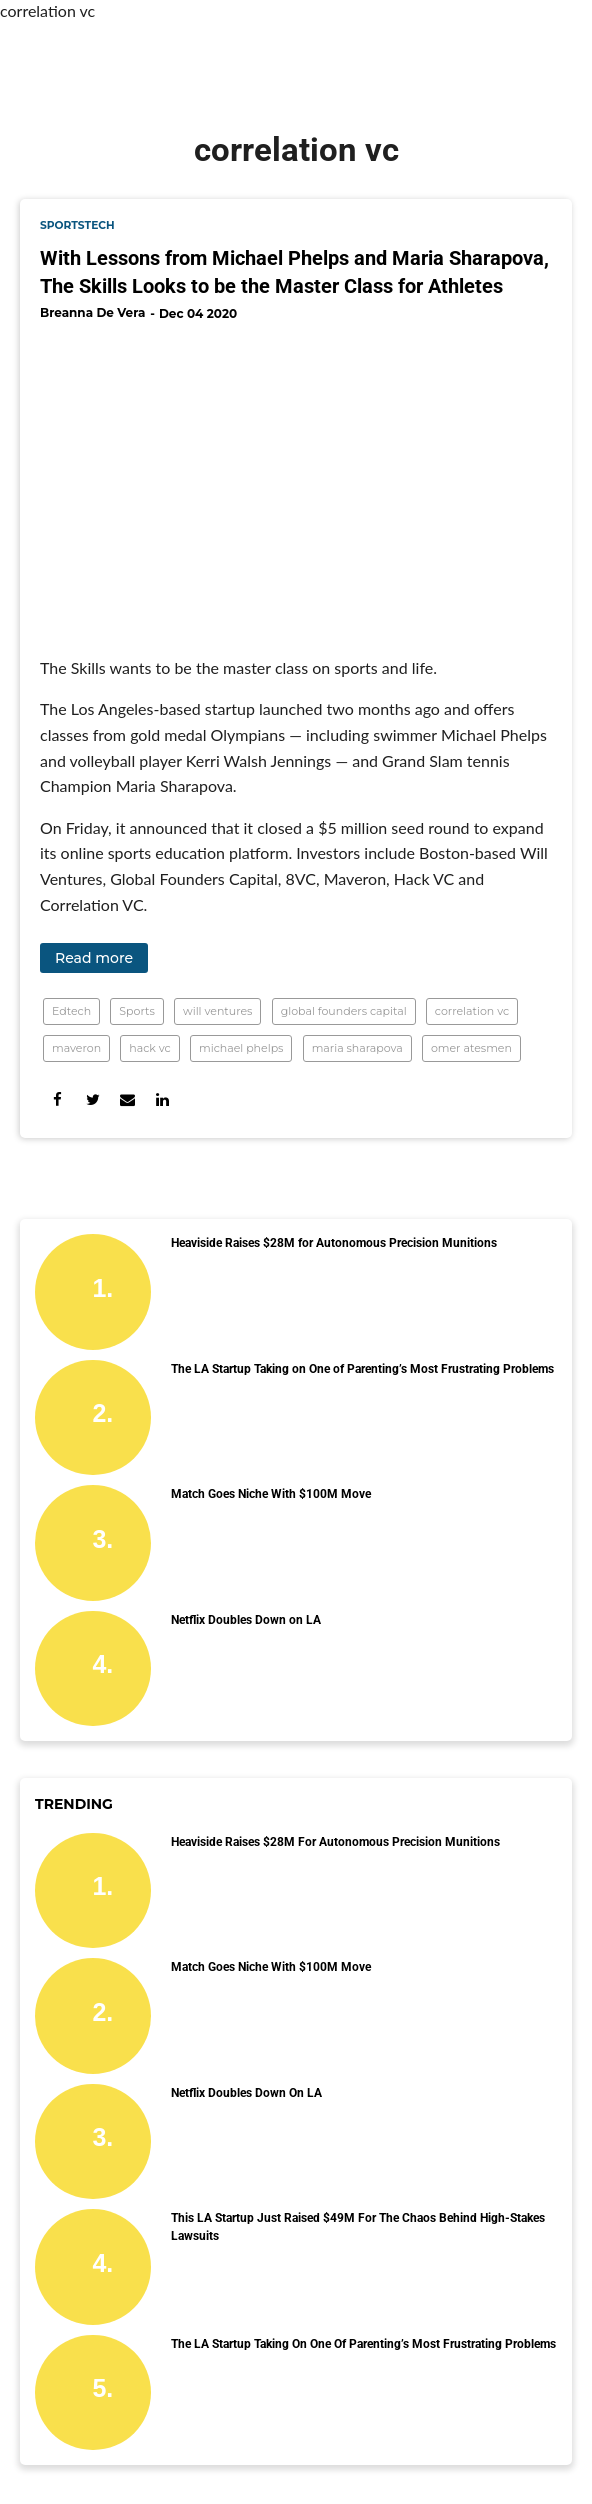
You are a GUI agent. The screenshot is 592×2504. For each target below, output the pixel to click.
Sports (137, 1011)
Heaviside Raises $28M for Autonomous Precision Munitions (334, 1243)
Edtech (71, 1011)
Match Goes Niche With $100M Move (271, 1494)
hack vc (149, 1048)
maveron (76, 1048)
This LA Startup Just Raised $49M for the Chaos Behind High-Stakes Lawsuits (358, 2227)
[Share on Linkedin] (162, 1099)
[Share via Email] (127, 1099)
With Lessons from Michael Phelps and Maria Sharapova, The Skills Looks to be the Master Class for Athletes (294, 272)
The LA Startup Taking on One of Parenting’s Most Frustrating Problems (362, 1369)
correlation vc (472, 1011)
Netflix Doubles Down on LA (246, 1620)
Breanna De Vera (92, 312)
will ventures (217, 1011)
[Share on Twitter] (92, 1099)
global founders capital (344, 1011)
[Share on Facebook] (57, 1099)
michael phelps (241, 1048)
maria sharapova (357, 1048)
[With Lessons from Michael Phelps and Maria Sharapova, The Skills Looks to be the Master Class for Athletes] (296, 481)
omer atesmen (471, 1048)
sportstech (77, 225)
